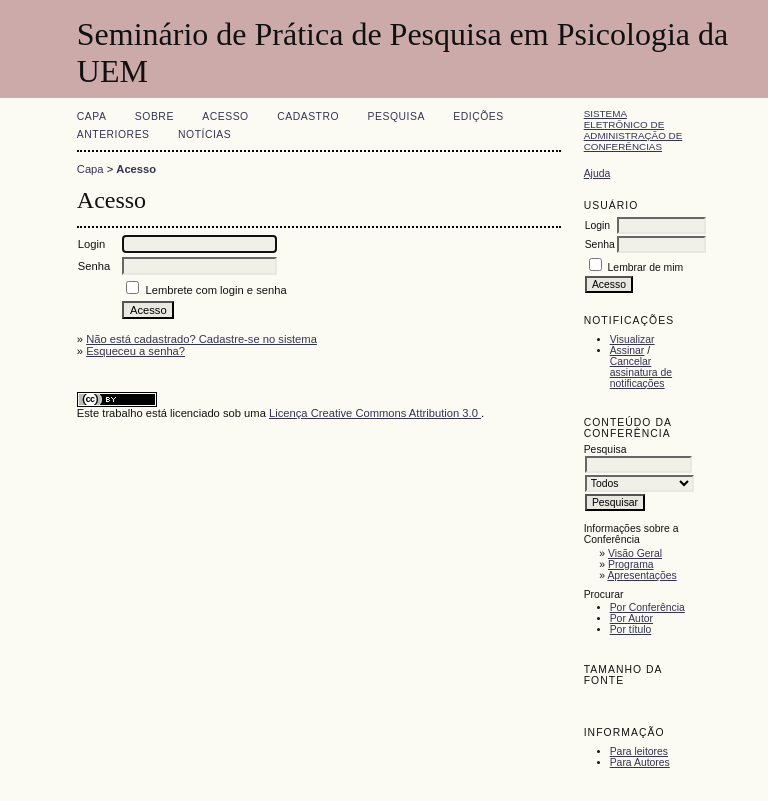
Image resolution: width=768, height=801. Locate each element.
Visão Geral (635, 553)
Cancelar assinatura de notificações (641, 372)
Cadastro (308, 116)
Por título (631, 629)
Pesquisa (396, 116)
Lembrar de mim (646, 267)
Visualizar (632, 339)
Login (597, 225)
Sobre (154, 116)
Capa (92, 116)
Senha (600, 244)
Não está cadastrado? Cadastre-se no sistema (201, 339)
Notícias (204, 134)
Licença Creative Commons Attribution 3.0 (375, 413)
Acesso (225, 116)
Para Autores (640, 762)
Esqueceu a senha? (135, 351)
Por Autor (631, 618)
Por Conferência (647, 607)
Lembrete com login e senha (215, 290)
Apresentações (641, 575)
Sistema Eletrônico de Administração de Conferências (633, 130)
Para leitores (639, 751)
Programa (631, 564)
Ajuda (597, 173)
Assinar (627, 350)
